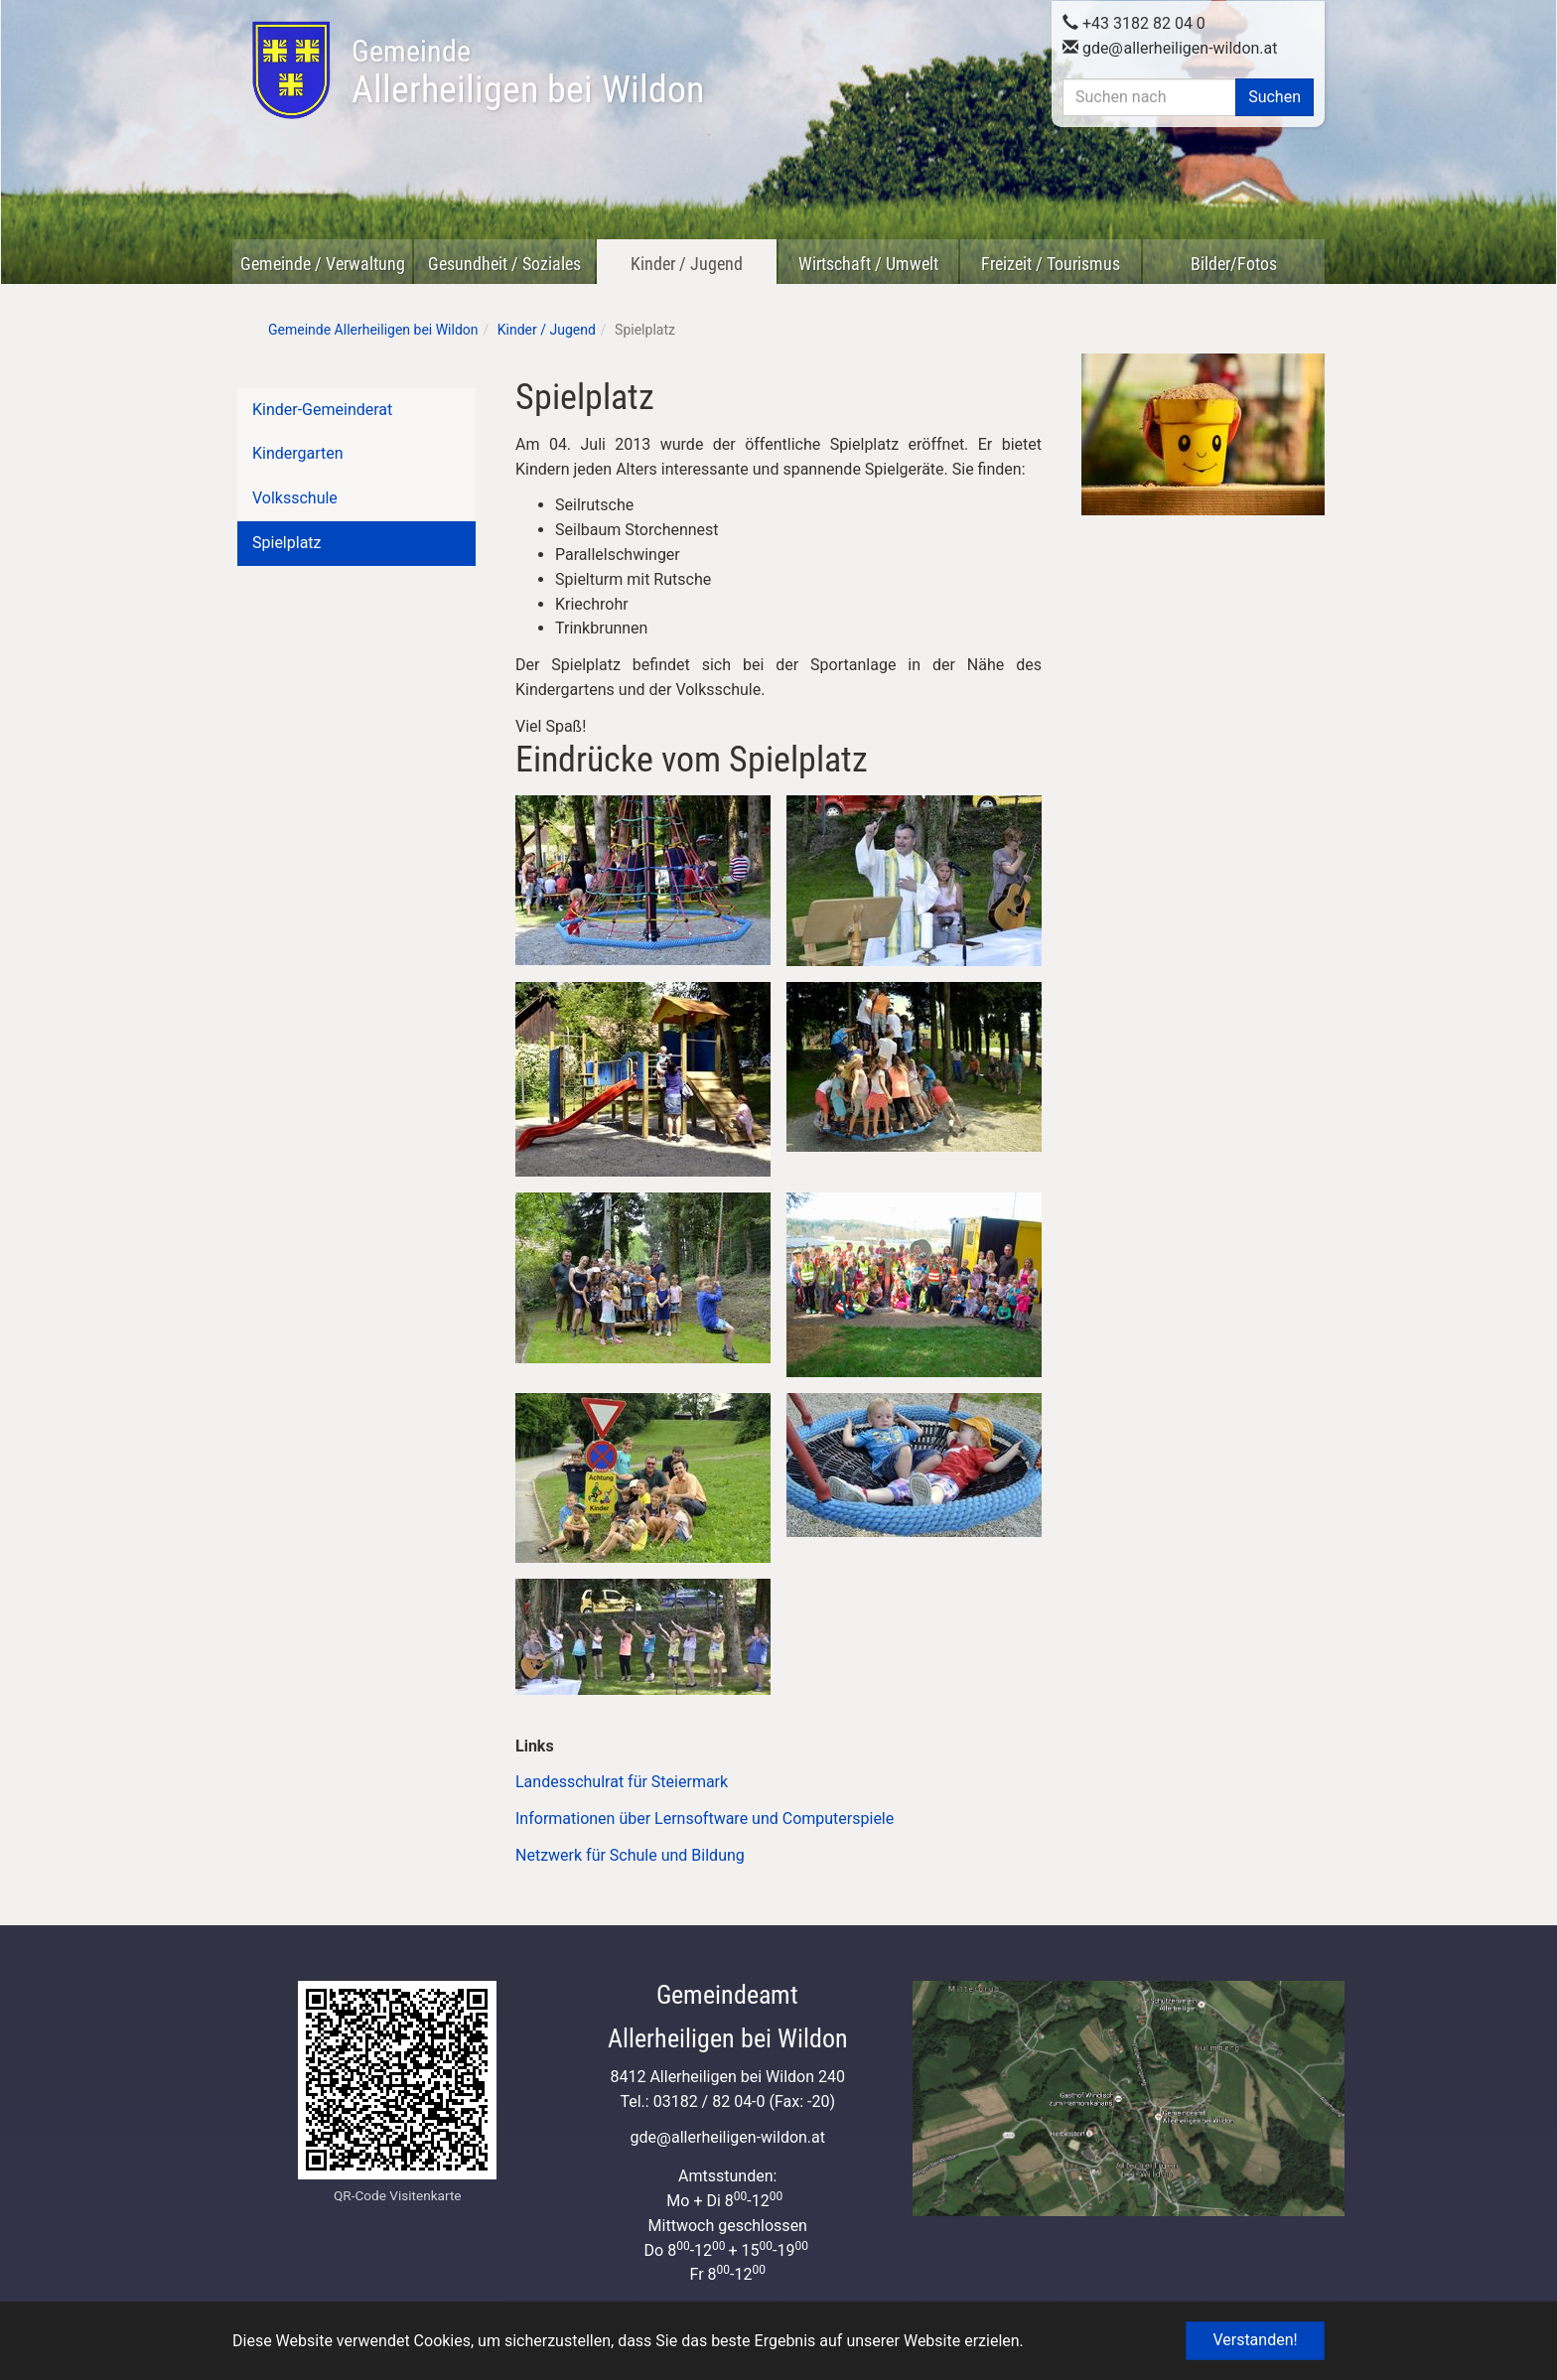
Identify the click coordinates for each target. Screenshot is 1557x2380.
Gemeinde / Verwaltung (322, 263)
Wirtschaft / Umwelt (868, 263)
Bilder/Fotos (1234, 263)
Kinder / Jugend (687, 263)
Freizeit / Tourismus (1050, 263)
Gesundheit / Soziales (504, 263)
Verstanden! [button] (1254, 2339)
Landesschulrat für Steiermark (621, 1781)
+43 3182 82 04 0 (1133, 22)
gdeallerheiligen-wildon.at (1170, 47)
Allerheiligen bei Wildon (528, 72)
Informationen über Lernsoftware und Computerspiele (706, 1818)
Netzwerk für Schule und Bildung (632, 1855)
